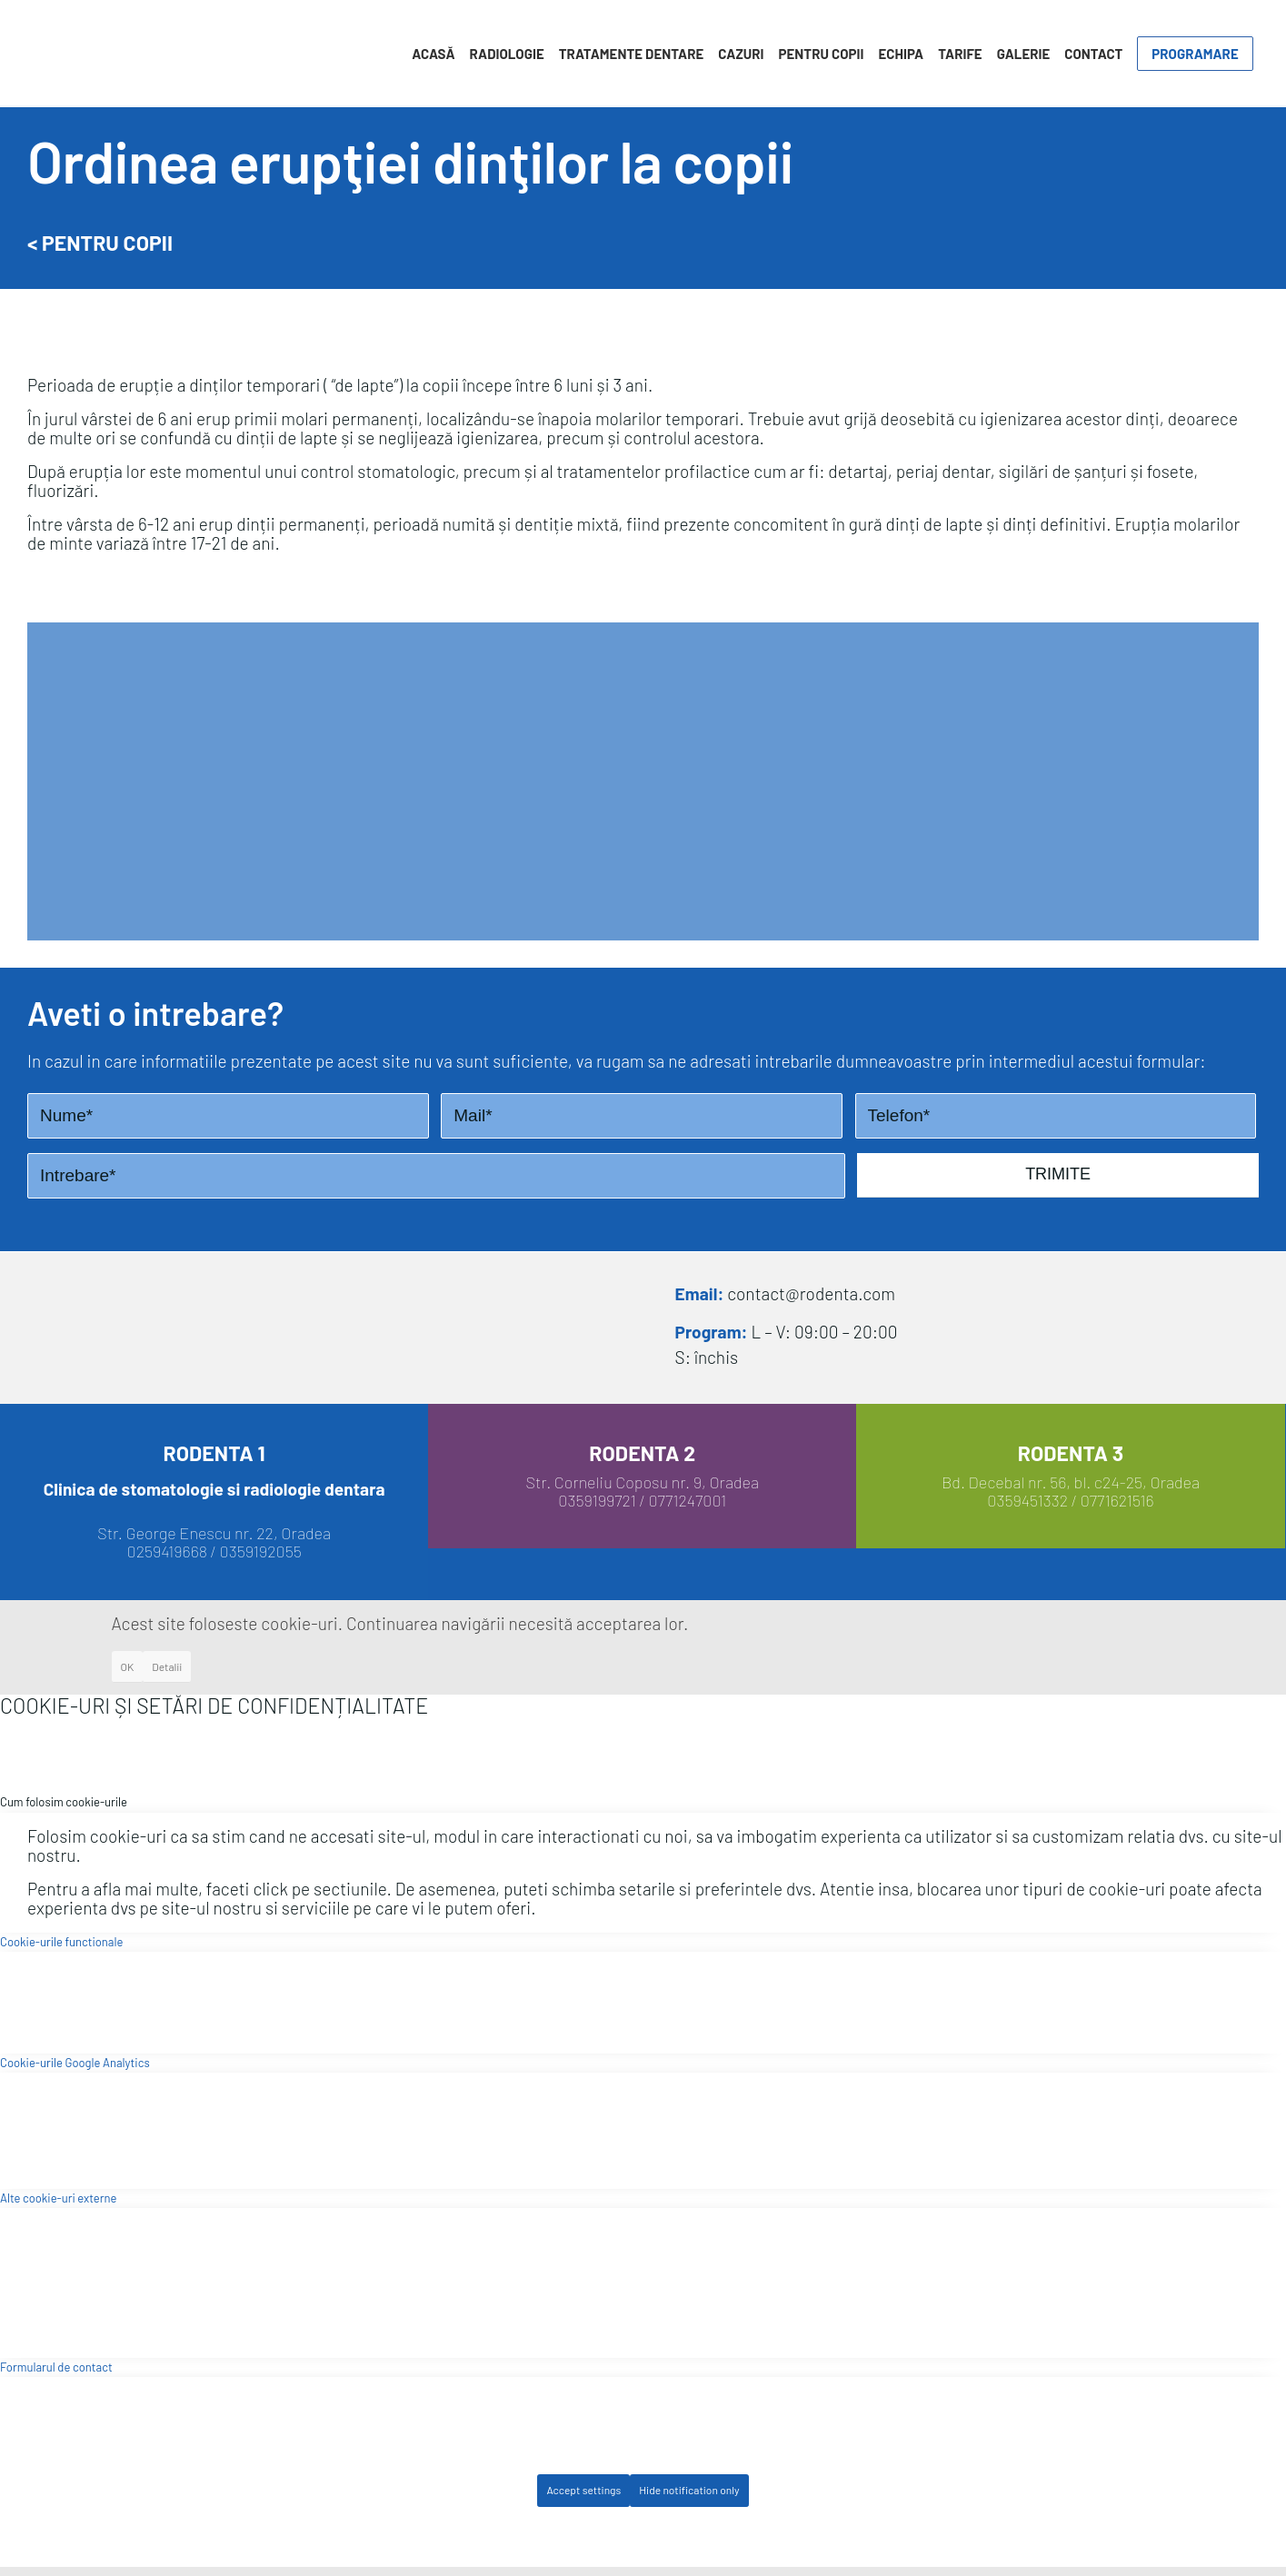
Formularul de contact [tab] (56, 2367)
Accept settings (583, 2489)
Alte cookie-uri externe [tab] (58, 2198)
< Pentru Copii (100, 242)
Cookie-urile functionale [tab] (61, 1941)
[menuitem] (433, 53)
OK (128, 1666)
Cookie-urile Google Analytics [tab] (75, 2062)
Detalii (167, 1666)
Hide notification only (689, 2489)
